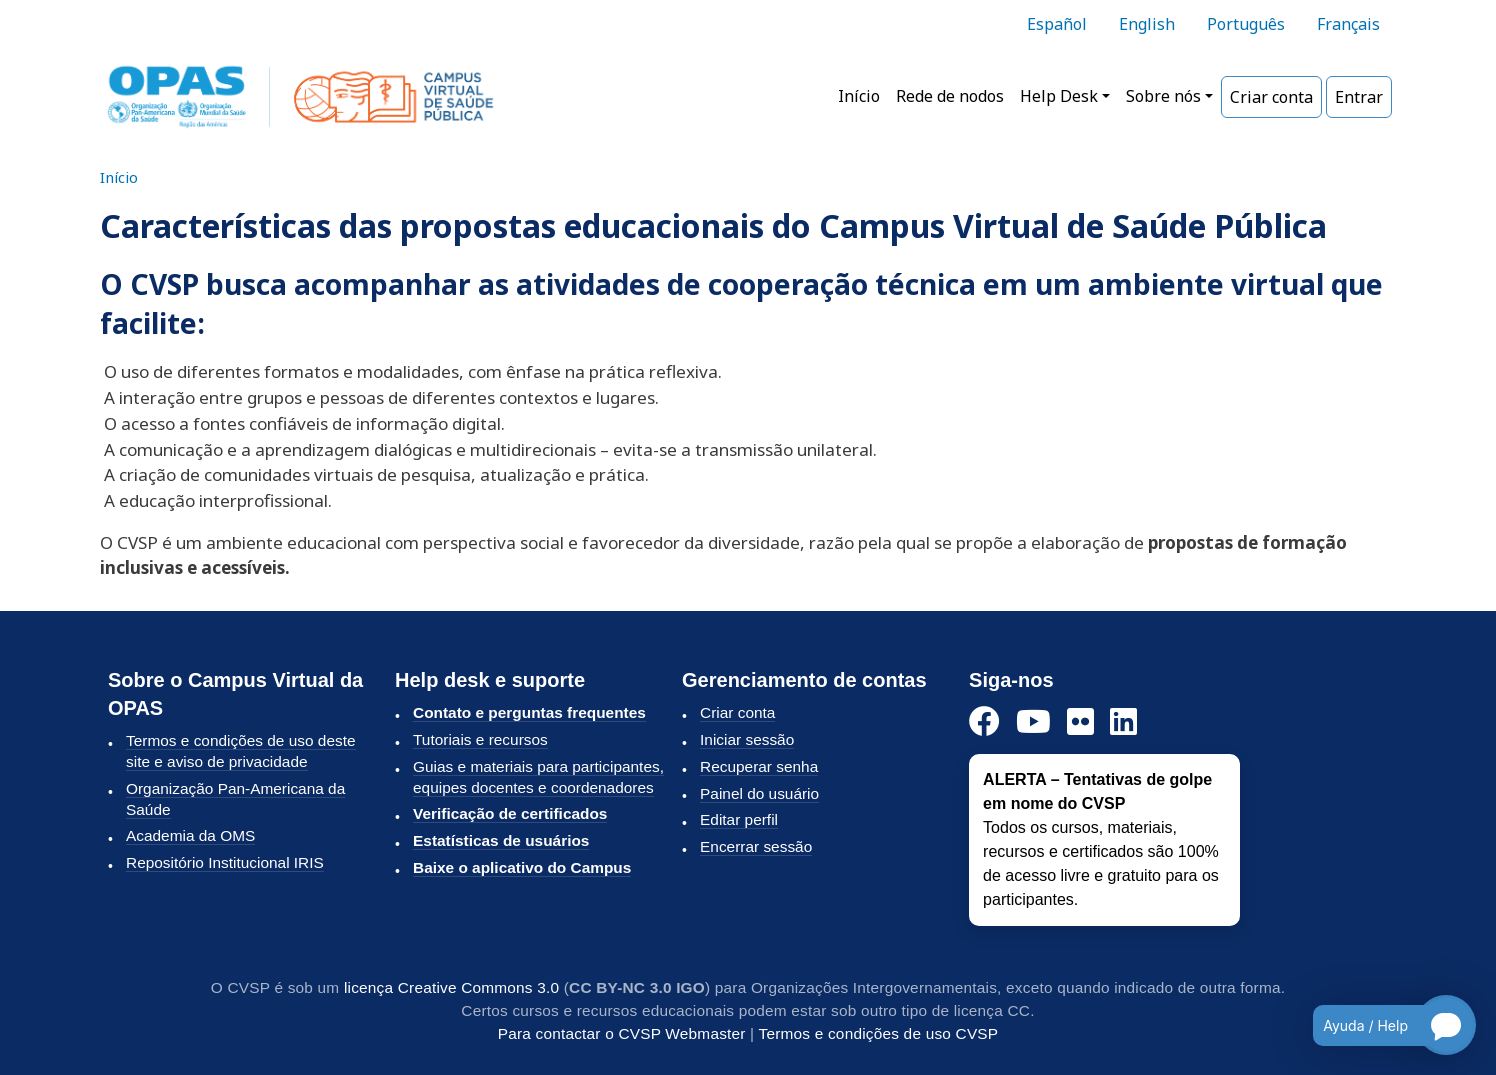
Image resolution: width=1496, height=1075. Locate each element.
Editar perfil (739, 819)
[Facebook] (984, 722)
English (1147, 24)
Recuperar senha (759, 766)
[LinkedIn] (1123, 722)
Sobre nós (1163, 96)
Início (859, 96)
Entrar (1359, 97)
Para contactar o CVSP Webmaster (622, 1033)
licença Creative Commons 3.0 (451, 987)
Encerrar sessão (756, 846)
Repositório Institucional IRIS (225, 862)
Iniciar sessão (747, 739)
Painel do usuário (759, 793)
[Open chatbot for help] (1379, 1025)
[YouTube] (1033, 722)
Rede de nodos (950, 96)
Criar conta (1271, 97)
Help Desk (1059, 96)
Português (1246, 24)
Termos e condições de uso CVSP (879, 1033)
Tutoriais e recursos (480, 739)
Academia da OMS (190, 835)
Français (1348, 24)
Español (1057, 24)
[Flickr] (1080, 722)
